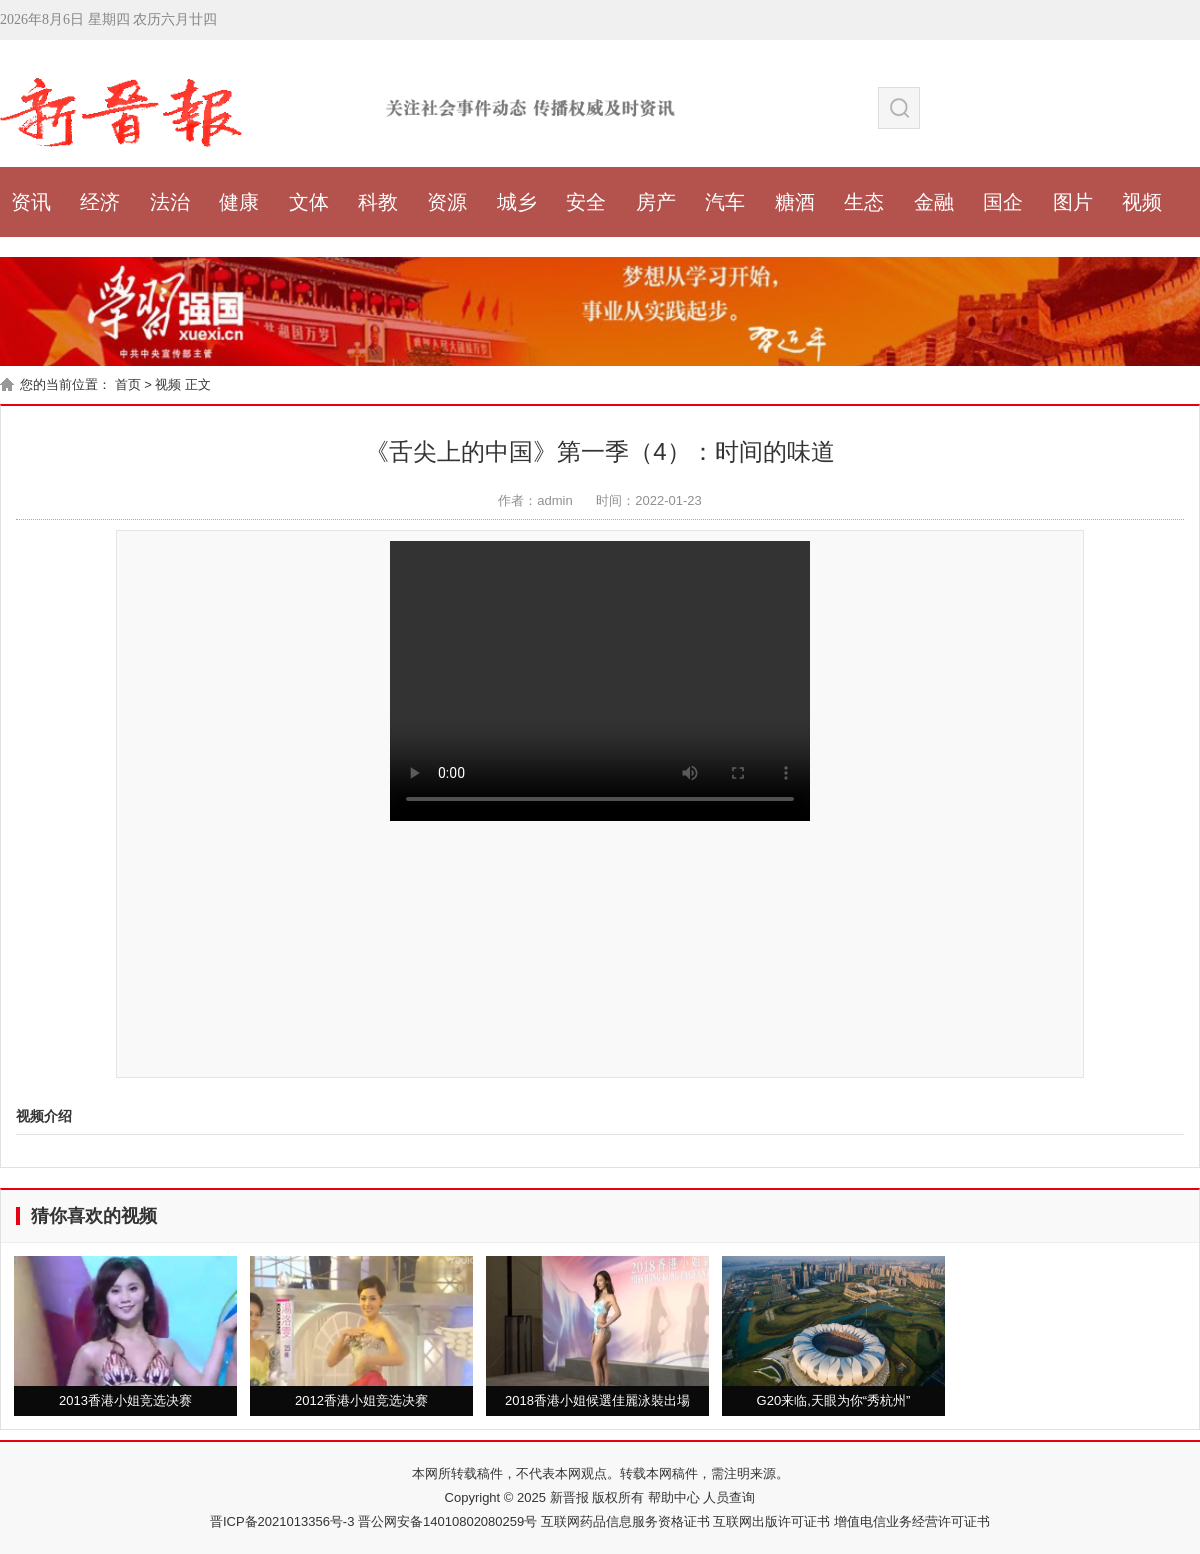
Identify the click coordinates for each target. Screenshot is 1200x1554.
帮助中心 (672, 1497)
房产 (656, 202)
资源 (447, 202)
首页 (128, 384)
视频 (1142, 202)
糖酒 (795, 202)
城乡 (517, 202)
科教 (378, 202)
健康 (239, 202)
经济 (100, 202)
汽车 (725, 202)
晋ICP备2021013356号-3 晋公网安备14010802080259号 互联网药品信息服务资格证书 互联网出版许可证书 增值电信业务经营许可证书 (600, 1521)
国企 (1003, 202)
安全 (586, 202)
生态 (864, 202)
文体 (309, 202)
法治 (170, 202)
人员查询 (728, 1497)
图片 (1073, 202)
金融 (934, 202)
